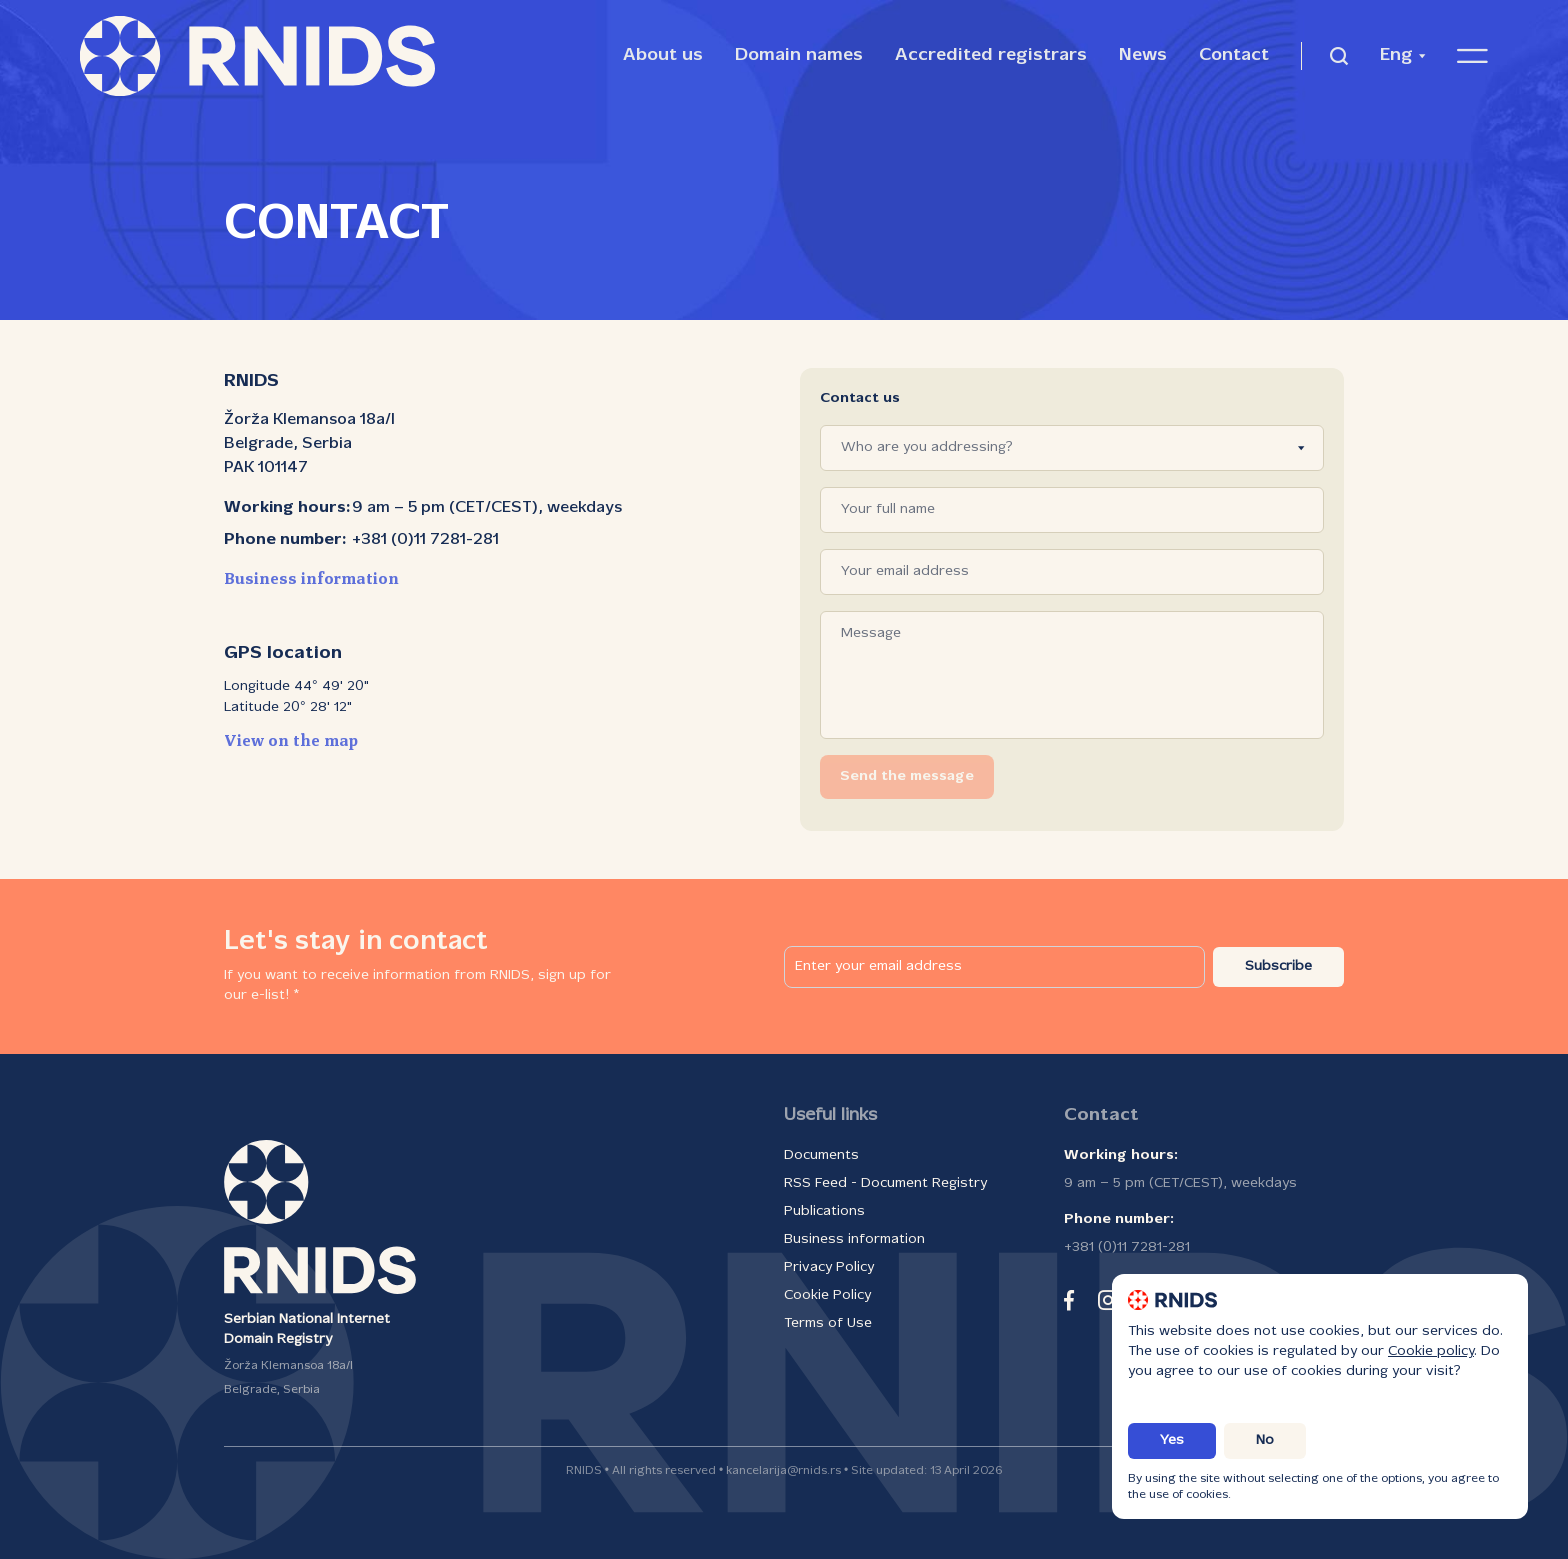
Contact (1234, 55)
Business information (311, 580)
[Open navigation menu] (1472, 56)
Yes (1172, 1440)
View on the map (291, 742)
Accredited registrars (991, 55)
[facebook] (1069, 1300)
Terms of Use (828, 1323)
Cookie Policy (827, 1295)
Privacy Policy (829, 1267)
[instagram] (1108, 1300)
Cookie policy (1431, 1351)
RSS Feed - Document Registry (885, 1183)
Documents (821, 1155)
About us (663, 55)
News (1143, 55)
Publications (824, 1211)
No (1265, 1440)
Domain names (799, 55)
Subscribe (1278, 966)
